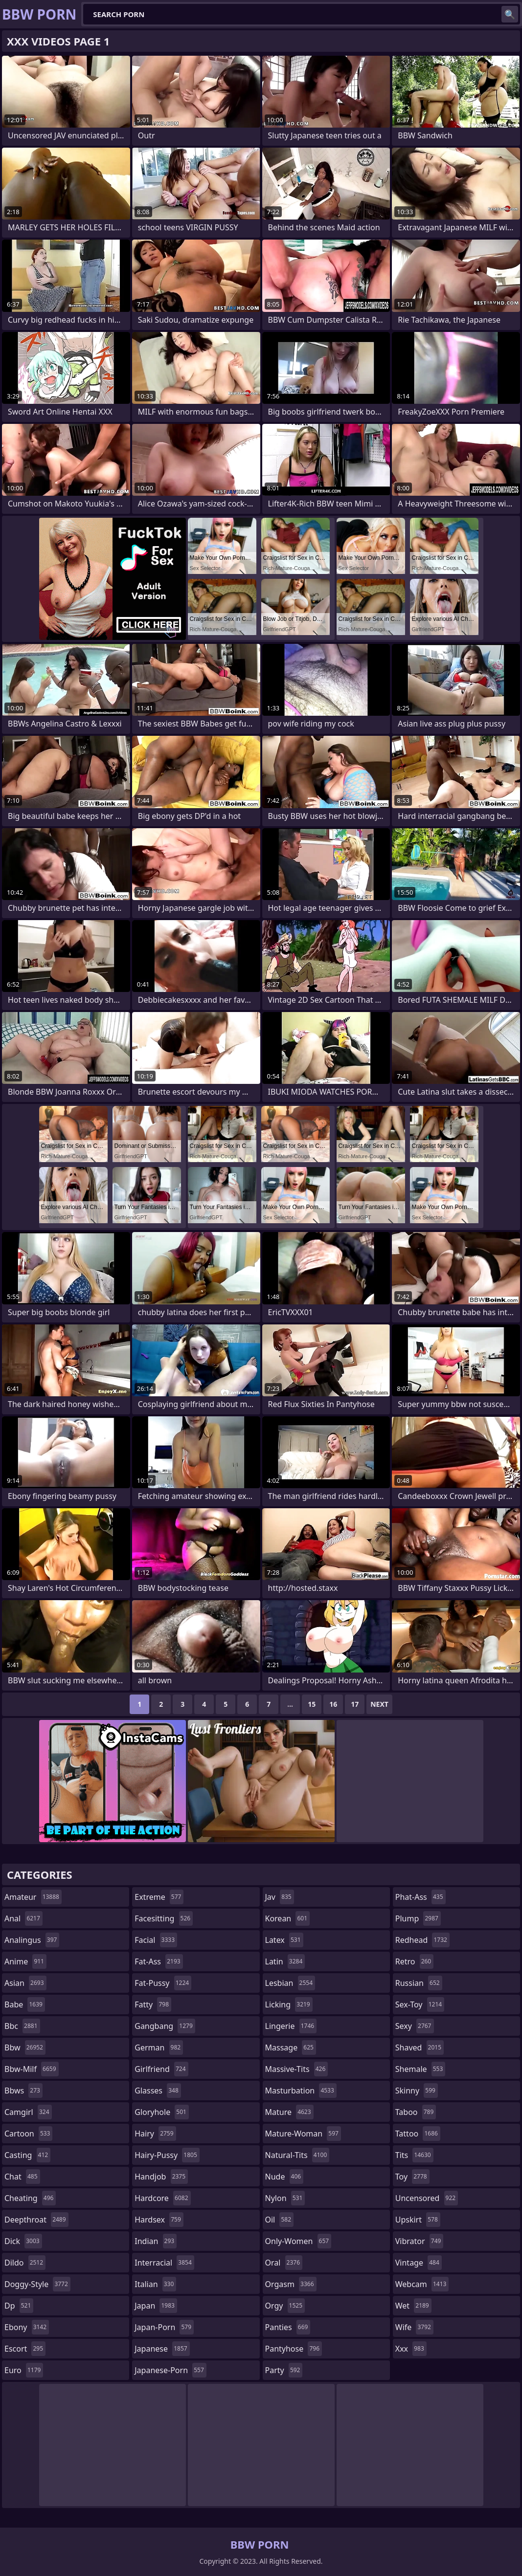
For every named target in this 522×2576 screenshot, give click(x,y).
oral (284, 2262)
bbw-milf (31, 2069)
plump (418, 1918)
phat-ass (420, 1897)
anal (23, 1918)
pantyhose (293, 2348)
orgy (285, 2305)
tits (414, 2155)
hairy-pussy (167, 2155)
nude (284, 2176)
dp (18, 2305)
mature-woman (303, 2133)
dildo (24, 2262)
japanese (162, 2348)
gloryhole (162, 2112)
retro (414, 1961)
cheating (30, 2198)
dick (23, 2241)
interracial (164, 2262)
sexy (414, 2026)
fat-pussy (163, 1983)
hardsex (159, 2219)
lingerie (291, 2026)
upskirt (417, 2219)
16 (333, 1704)
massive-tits (296, 2069)
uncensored (426, 2198)
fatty (153, 2004)
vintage (418, 2262)
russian (418, 1983)
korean (287, 1918)
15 (312, 1704)
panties (288, 2327)
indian (156, 2241)
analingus (31, 1940)
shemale (420, 2069)
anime (25, 1961)
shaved (419, 2047)
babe (24, 2004)
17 (355, 1704)
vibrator (419, 2241)
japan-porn (164, 2327)
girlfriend (161, 2069)
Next (379, 1704)
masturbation (301, 2090)
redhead (422, 1940)
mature (289, 2112)
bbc (22, 2026)
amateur (33, 1897)
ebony (26, 2327)
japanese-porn (170, 2370)
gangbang (165, 2026)
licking (289, 2004)
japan (156, 2305)
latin (285, 1961)
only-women (298, 2241)
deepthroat (36, 2219)
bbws (23, 2090)
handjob (161, 2176)
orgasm (291, 2284)
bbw (24, 2047)
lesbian (290, 1983)
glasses (158, 2090)
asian (25, 1983)
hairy (155, 2133)
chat (22, 2176)
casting (27, 2155)
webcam (422, 2284)
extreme (159, 1897)
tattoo (417, 2133)
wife (414, 2327)
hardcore (162, 2198)
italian (155, 2284)
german (159, 2047)
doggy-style (37, 2284)
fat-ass (158, 1961)
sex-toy (419, 2004)
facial (156, 1940)
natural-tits (297, 2155)
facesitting (164, 1918)
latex (284, 1940)
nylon (285, 2198)
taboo (415, 2112)
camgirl (28, 2112)
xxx (411, 2348)
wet (413, 2305)
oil (279, 2219)
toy (412, 2176)
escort (24, 2348)
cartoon (28, 2133)
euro (23, 2370)
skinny (416, 2090)
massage (290, 2047)
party (284, 2370)
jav (279, 1897)
